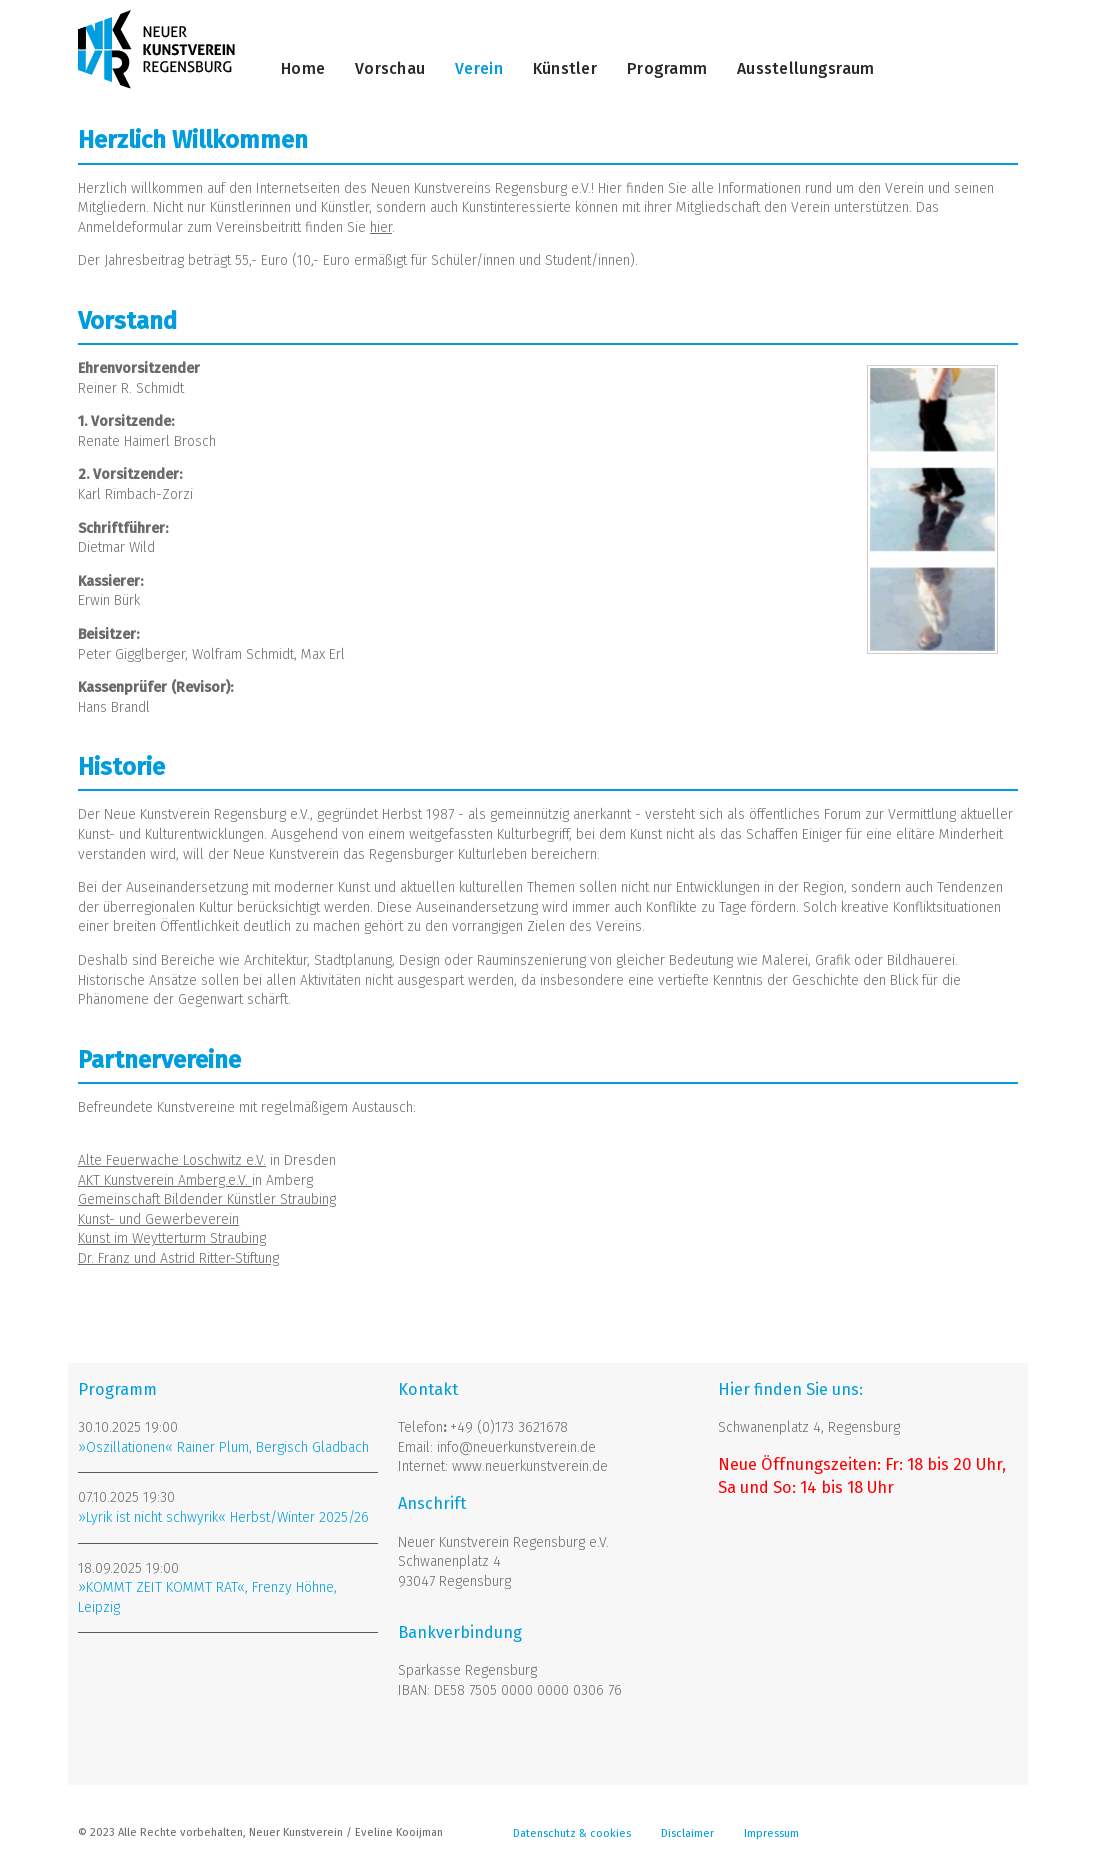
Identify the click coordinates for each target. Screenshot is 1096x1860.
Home (303, 68)
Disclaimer (687, 1833)
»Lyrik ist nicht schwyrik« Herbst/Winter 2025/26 (223, 1517)
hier (381, 227)
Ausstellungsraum (805, 68)
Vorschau (390, 68)
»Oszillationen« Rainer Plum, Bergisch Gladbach (223, 1447)
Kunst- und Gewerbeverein (158, 1219)
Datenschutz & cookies (572, 1833)
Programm (667, 68)
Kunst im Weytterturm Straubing (172, 1238)
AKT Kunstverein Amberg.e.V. (165, 1180)
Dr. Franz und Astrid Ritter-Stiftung (178, 1258)
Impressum (771, 1833)
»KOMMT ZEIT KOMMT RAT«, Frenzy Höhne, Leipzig (207, 1597)
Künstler (565, 68)
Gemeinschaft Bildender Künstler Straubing (207, 1199)
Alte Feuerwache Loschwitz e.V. (172, 1160)
